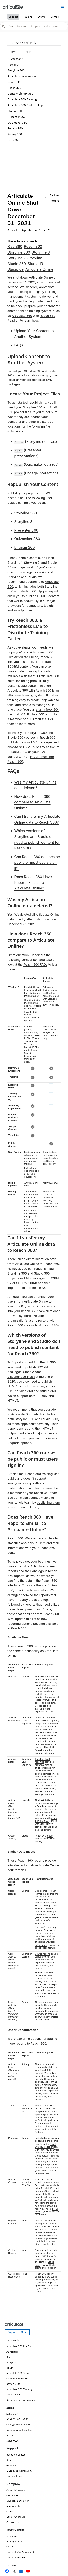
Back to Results (51, 198)
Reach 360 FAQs (35, 964)
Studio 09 (15, 269)
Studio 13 (35, 264)
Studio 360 (15, 111)
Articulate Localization (22, 76)
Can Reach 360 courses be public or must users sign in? (37, 862)
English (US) (19, 2332)
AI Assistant (15, 59)
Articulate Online (39, 269)
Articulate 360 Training (22, 99)
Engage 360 (15, 128)
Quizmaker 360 (17, 122)
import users (46, 1306)
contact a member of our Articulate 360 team (33, 719)
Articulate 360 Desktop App (25, 105)
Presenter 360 (17, 117)
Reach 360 (14, 88)
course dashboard (44, 2117)
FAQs (18, 345)
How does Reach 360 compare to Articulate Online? (32, 802)
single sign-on (39, 1325)
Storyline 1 (36, 258)
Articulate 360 (22, 315)
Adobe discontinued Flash (35, 558)
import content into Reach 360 (34, 1362)
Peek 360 (14, 140)
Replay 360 (15, 134)
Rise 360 (13, 64)
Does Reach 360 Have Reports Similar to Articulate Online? (33, 882)
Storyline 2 (16, 258)
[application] (58, 2566)
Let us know (16, 1438)
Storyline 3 (41, 252)
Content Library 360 (20, 93)
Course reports (42, 1954)
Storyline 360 (16, 70)
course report (46, 2002)
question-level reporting (47, 1720)
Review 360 (15, 82)
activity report (46, 2064)
